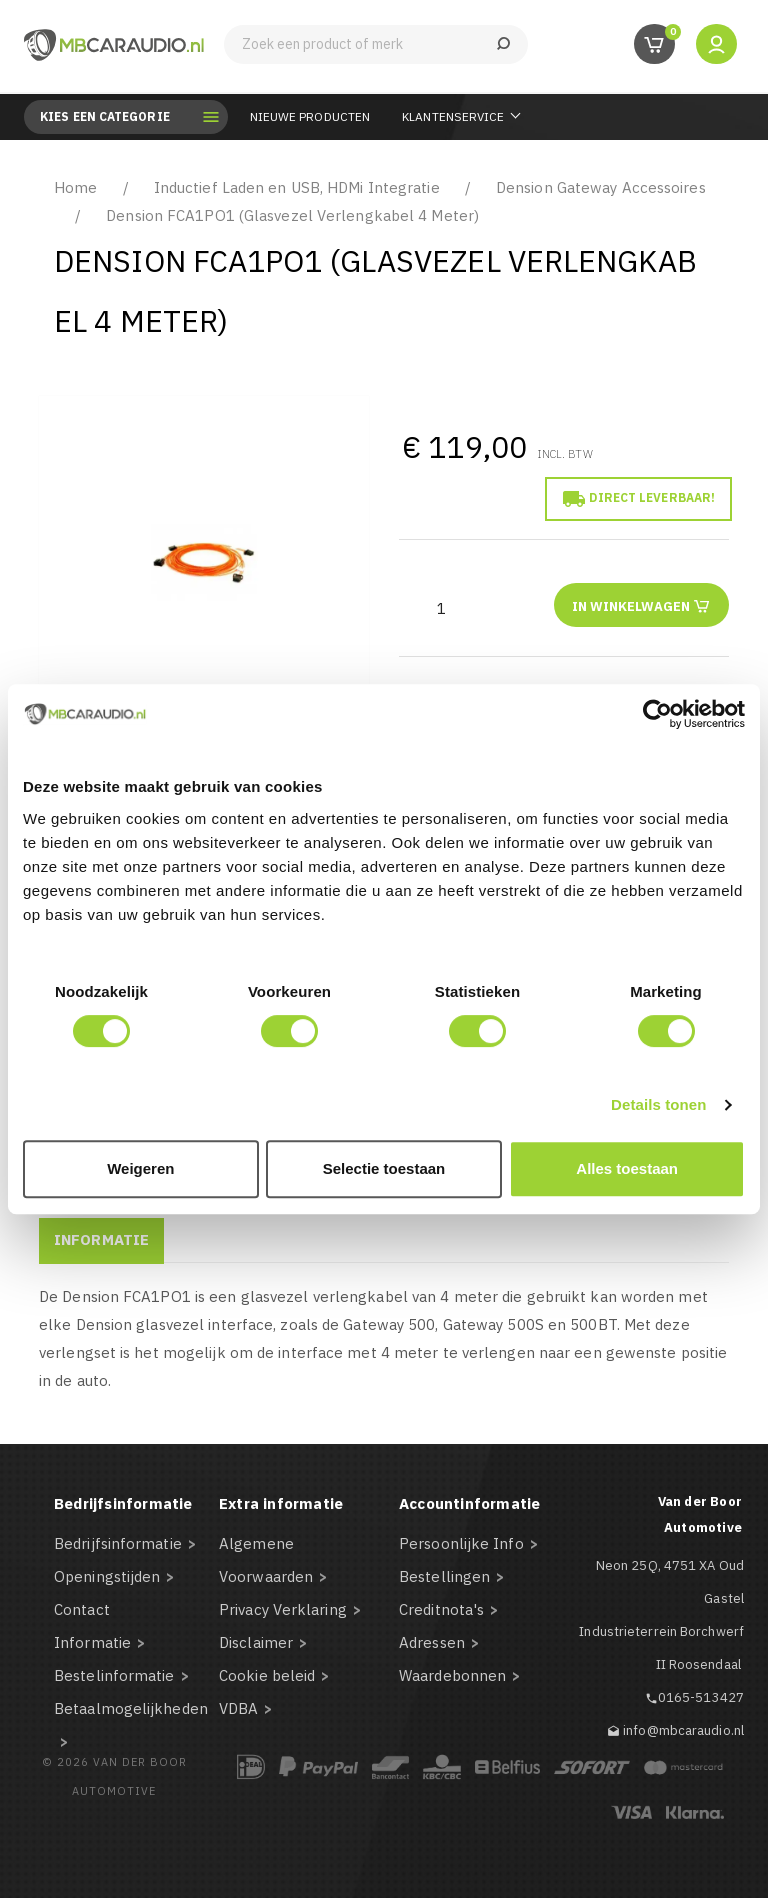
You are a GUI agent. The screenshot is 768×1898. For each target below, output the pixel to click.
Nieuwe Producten (310, 116)
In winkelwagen (641, 605)
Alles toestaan (627, 1168)
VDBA (238, 1708)
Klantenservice (453, 116)
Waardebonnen (452, 1675)
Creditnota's (441, 1609)
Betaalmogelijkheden (131, 1708)
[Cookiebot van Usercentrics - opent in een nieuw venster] (657, 714)
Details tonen (658, 1104)
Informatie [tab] (101, 1239)
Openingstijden (107, 1576)
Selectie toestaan (384, 1168)
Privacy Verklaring (283, 1609)
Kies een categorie (119, 117)
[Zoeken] (376, 44)
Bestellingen (444, 1576)
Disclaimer (256, 1642)
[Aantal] (441, 608)
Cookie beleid (267, 1675)
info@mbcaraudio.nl (683, 1730)
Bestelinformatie (114, 1675)
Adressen (432, 1642)
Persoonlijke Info (461, 1543)
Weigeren (140, 1168)
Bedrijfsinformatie (118, 1543)
